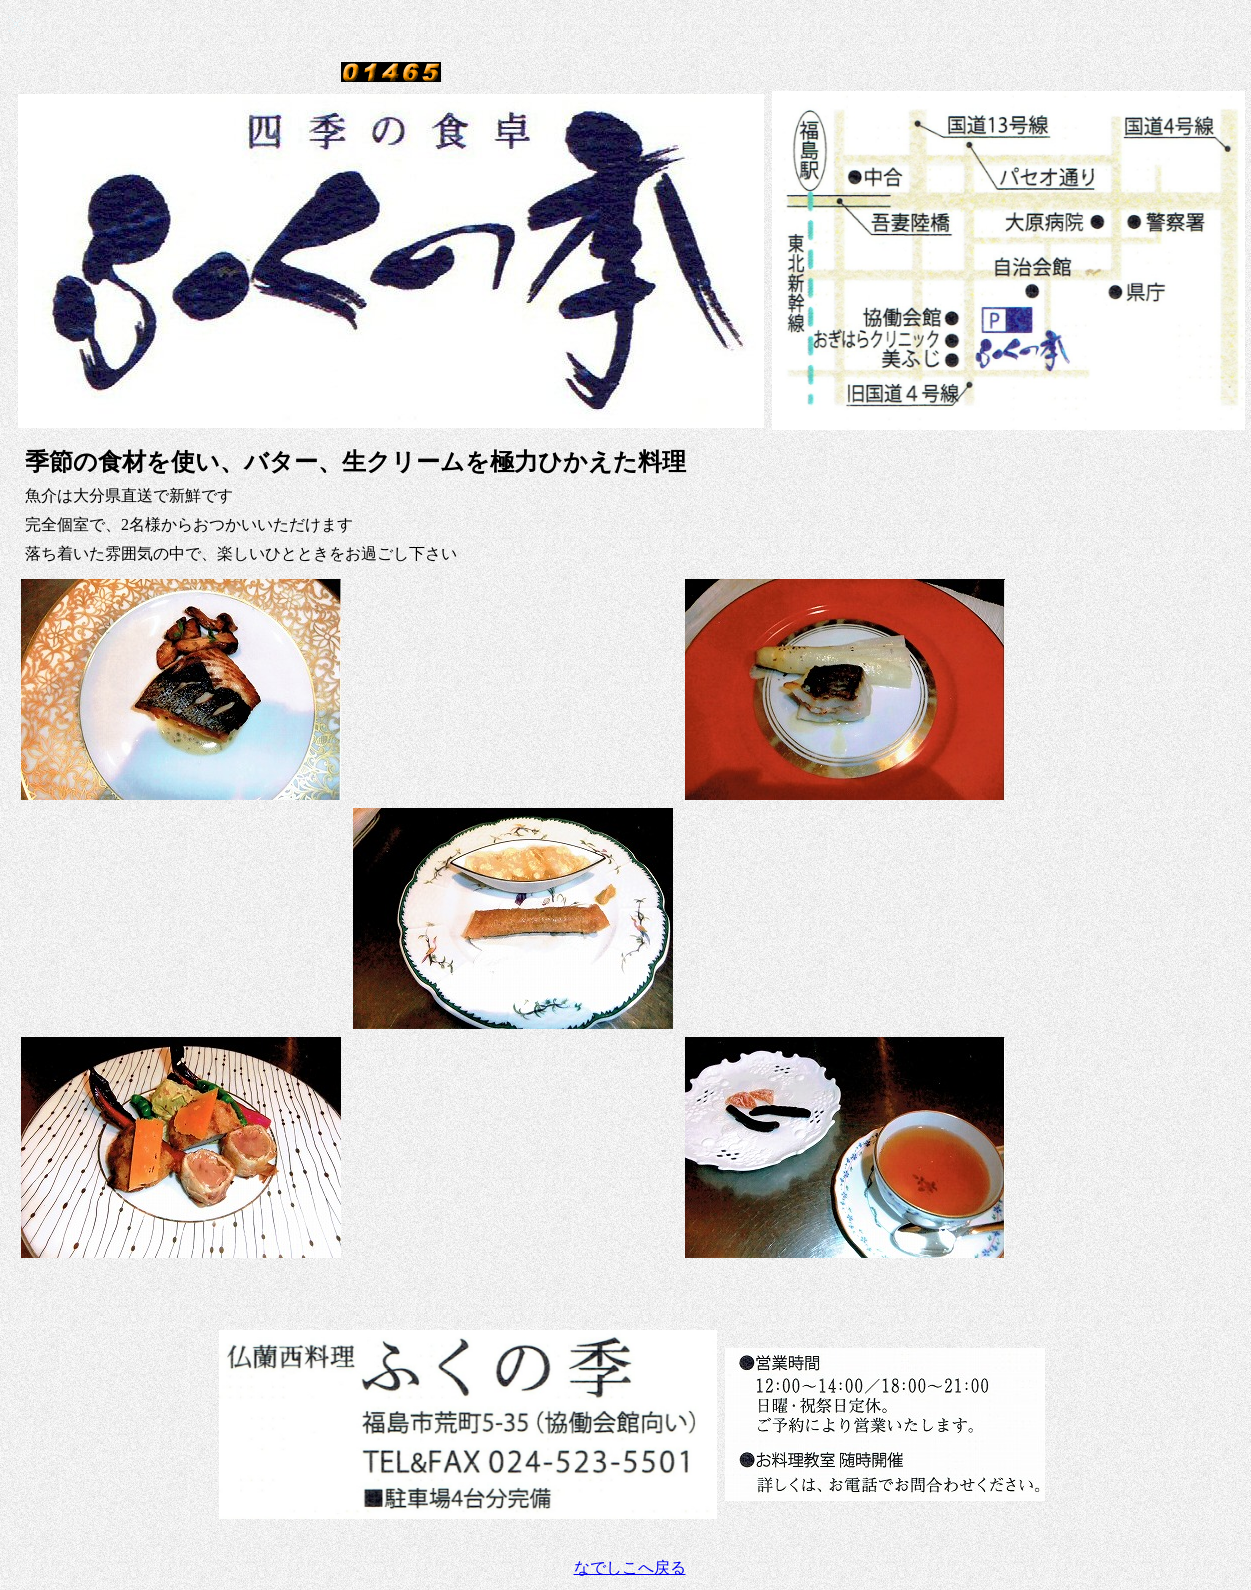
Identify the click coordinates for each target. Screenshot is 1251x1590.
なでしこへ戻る (630, 1567)
